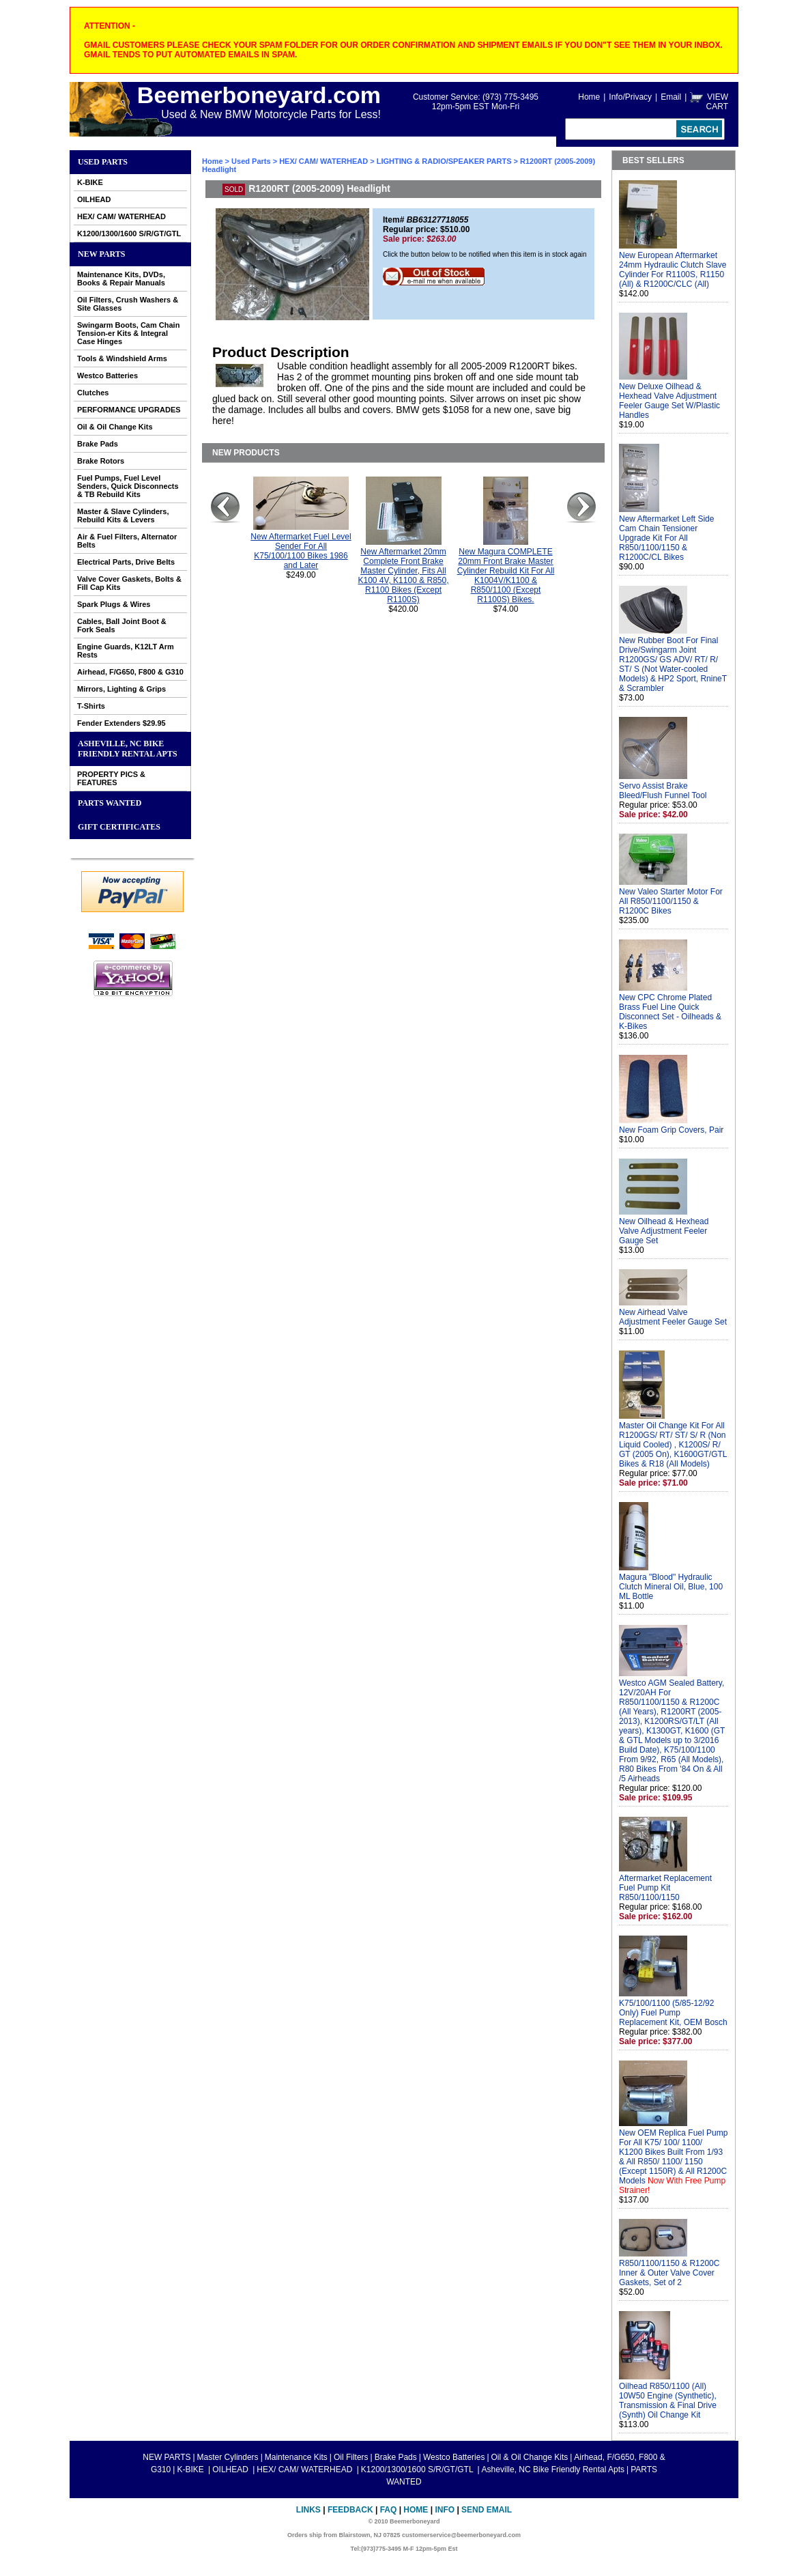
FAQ (388, 2510)
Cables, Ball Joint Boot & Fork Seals (122, 625)
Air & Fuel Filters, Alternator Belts (127, 541)
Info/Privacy (630, 97)
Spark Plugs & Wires (114, 604)
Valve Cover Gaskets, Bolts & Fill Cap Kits (129, 583)
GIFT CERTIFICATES (119, 827)
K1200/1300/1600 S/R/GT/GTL (129, 233)
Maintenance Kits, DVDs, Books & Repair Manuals (121, 278)
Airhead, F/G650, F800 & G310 (130, 672)
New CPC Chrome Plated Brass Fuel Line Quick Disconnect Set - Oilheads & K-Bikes (670, 1012)
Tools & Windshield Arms (122, 358)
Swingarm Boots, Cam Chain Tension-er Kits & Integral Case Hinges (128, 333)
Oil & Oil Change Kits (115, 427)
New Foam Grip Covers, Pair (671, 1130)
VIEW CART (717, 101)
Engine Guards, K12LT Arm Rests (125, 650)
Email (671, 97)
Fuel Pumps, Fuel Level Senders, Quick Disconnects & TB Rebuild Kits (128, 486)
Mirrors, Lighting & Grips (121, 689)
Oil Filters (351, 2457)
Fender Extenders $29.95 (121, 723)
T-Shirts (91, 706)
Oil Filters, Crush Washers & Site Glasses (127, 304)
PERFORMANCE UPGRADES (129, 410)
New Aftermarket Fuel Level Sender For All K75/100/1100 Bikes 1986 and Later (300, 551)
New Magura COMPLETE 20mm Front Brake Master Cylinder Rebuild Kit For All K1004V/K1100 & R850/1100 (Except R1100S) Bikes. (506, 575)
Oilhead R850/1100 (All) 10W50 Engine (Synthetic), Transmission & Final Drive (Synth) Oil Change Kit (668, 2400)
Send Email (486, 2510)
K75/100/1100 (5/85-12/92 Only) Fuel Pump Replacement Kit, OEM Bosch (673, 2012)
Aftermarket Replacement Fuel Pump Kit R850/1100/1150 (665, 1887)
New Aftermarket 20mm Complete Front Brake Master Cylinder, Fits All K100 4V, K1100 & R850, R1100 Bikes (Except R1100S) (403, 575)
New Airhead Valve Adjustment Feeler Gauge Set (673, 1317)
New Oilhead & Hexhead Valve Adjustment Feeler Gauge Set (663, 1231)
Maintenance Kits (296, 2457)
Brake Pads (97, 444)
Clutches (93, 392)
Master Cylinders (228, 2457)
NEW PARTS (101, 254)
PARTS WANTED (110, 803)
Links (308, 2510)
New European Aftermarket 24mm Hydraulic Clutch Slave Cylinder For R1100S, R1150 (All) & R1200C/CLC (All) (672, 270)
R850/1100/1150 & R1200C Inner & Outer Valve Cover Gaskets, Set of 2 (669, 2273)
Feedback (350, 2510)
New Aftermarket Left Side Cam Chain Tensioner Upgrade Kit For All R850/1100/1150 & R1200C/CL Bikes (666, 538)
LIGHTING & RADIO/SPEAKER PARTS (444, 161)
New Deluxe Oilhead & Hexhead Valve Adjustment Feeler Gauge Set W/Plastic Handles (669, 401)
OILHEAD (94, 199)
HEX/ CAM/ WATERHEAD (121, 216)
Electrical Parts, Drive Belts (126, 562)
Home (589, 97)
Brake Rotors (100, 461)
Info (444, 2510)
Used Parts (103, 162)
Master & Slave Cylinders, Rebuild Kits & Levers (123, 515)
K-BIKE (90, 182)
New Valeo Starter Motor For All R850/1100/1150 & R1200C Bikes (671, 901)
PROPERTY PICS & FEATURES (111, 778)
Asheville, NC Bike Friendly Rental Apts (127, 749)
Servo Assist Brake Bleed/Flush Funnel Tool (663, 790)
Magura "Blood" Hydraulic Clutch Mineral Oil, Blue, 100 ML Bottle (671, 1586)
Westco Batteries (107, 375)
